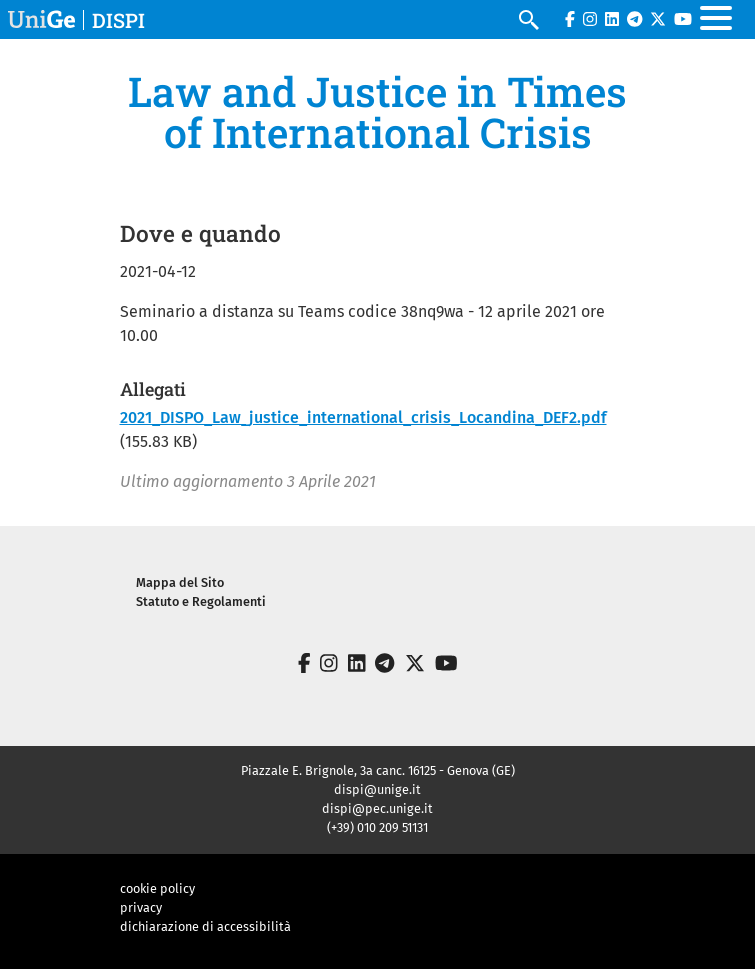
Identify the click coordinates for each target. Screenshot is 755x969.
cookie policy (157, 888)
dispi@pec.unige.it (377, 808)
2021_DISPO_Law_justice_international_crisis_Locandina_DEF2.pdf (363, 417)
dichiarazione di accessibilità (205, 926)
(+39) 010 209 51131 (377, 827)
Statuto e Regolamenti (201, 601)
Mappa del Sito (180, 582)
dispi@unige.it (377, 789)
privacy (141, 907)
